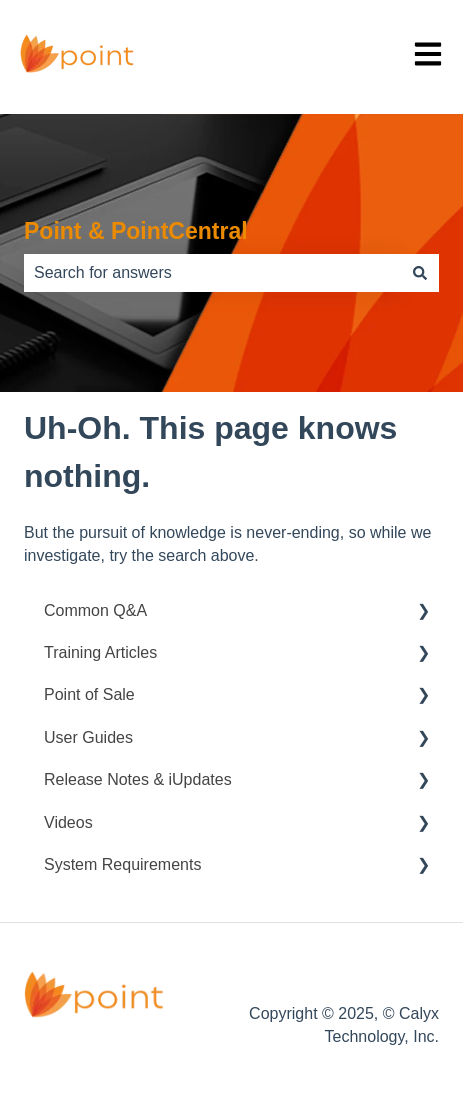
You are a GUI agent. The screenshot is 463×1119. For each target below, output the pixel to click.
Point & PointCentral (136, 231)
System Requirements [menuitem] (122, 864)
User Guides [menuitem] (88, 737)
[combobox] (212, 273)
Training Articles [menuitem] (100, 652)
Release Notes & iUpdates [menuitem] (138, 779)
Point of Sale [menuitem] (89, 694)
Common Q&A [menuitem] (95, 610)
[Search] (420, 273)
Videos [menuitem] (68, 822)
